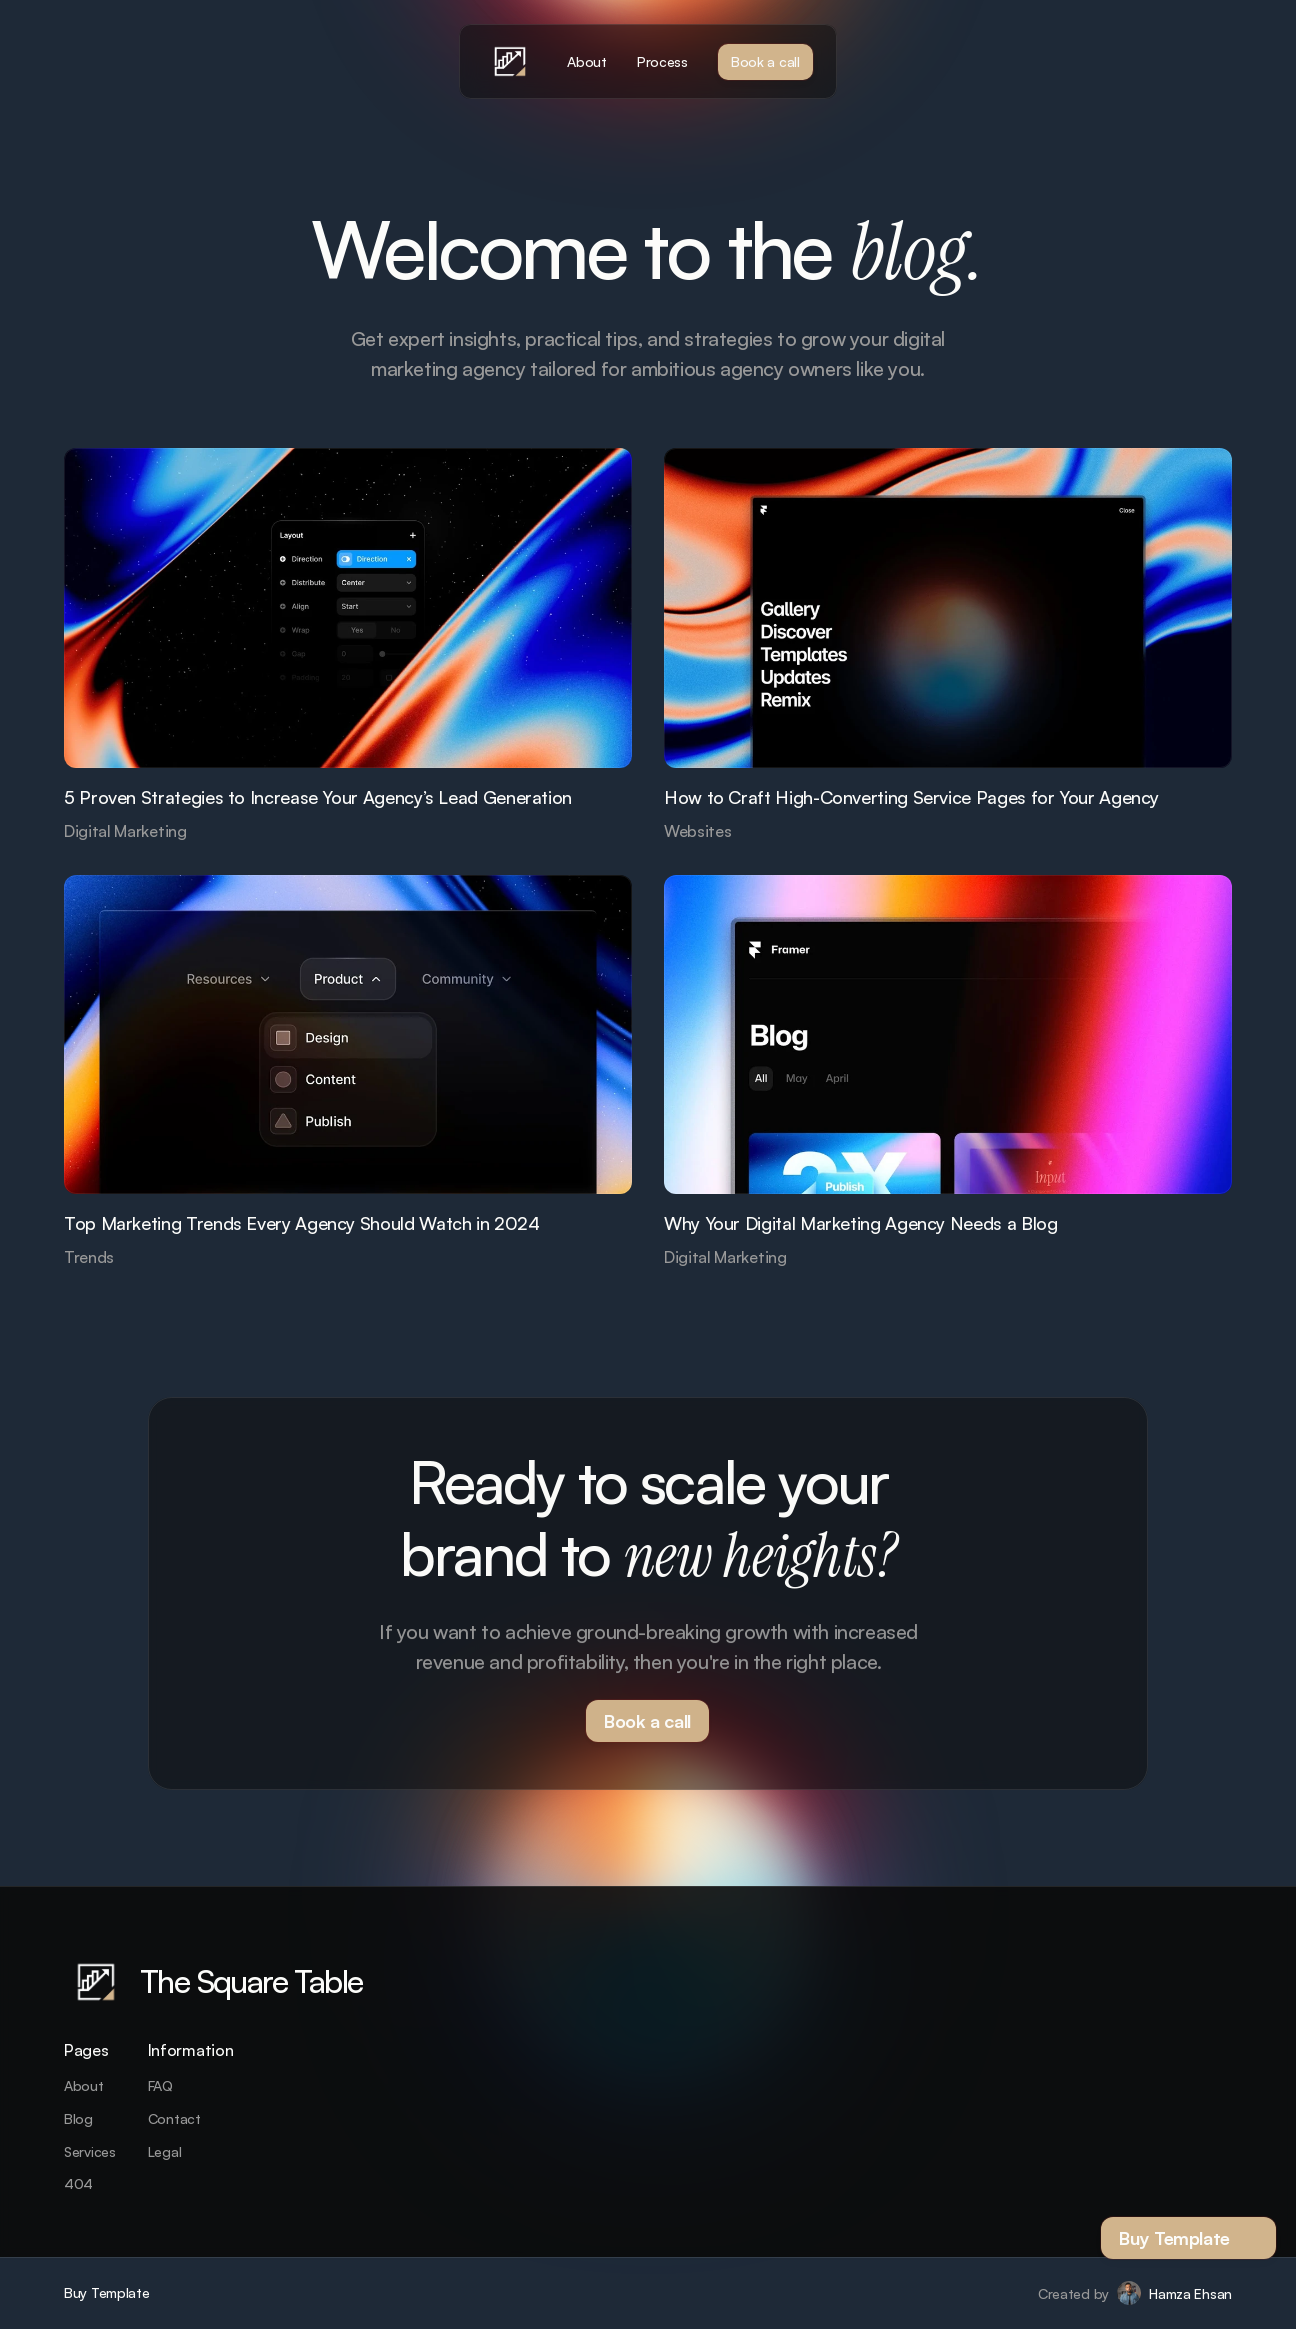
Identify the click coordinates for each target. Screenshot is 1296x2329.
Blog (78, 2118)
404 (78, 2183)
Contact (174, 2118)
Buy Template (107, 2292)
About (84, 2085)
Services (90, 2151)
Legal (165, 2151)
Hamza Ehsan (1190, 2293)
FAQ (160, 2085)
